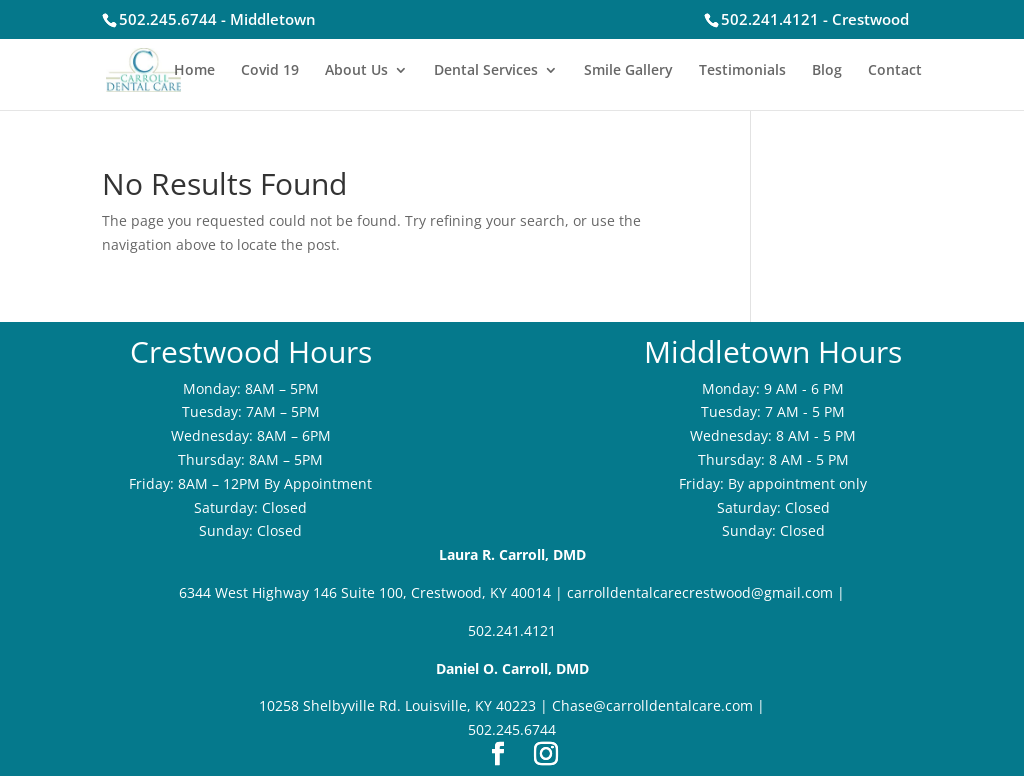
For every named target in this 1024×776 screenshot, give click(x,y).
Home (194, 71)
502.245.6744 (512, 729)
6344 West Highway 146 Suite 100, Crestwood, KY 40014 (365, 592)
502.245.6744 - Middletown (217, 19)
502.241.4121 (512, 630)
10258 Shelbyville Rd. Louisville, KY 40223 (397, 705)
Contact (895, 71)
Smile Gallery (628, 71)
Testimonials (742, 71)
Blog (827, 71)
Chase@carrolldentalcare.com (652, 705)
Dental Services (486, 71)
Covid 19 (270, 71)
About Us (356, 71)
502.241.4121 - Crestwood (815, 19)
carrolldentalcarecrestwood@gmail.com (700, 592)
